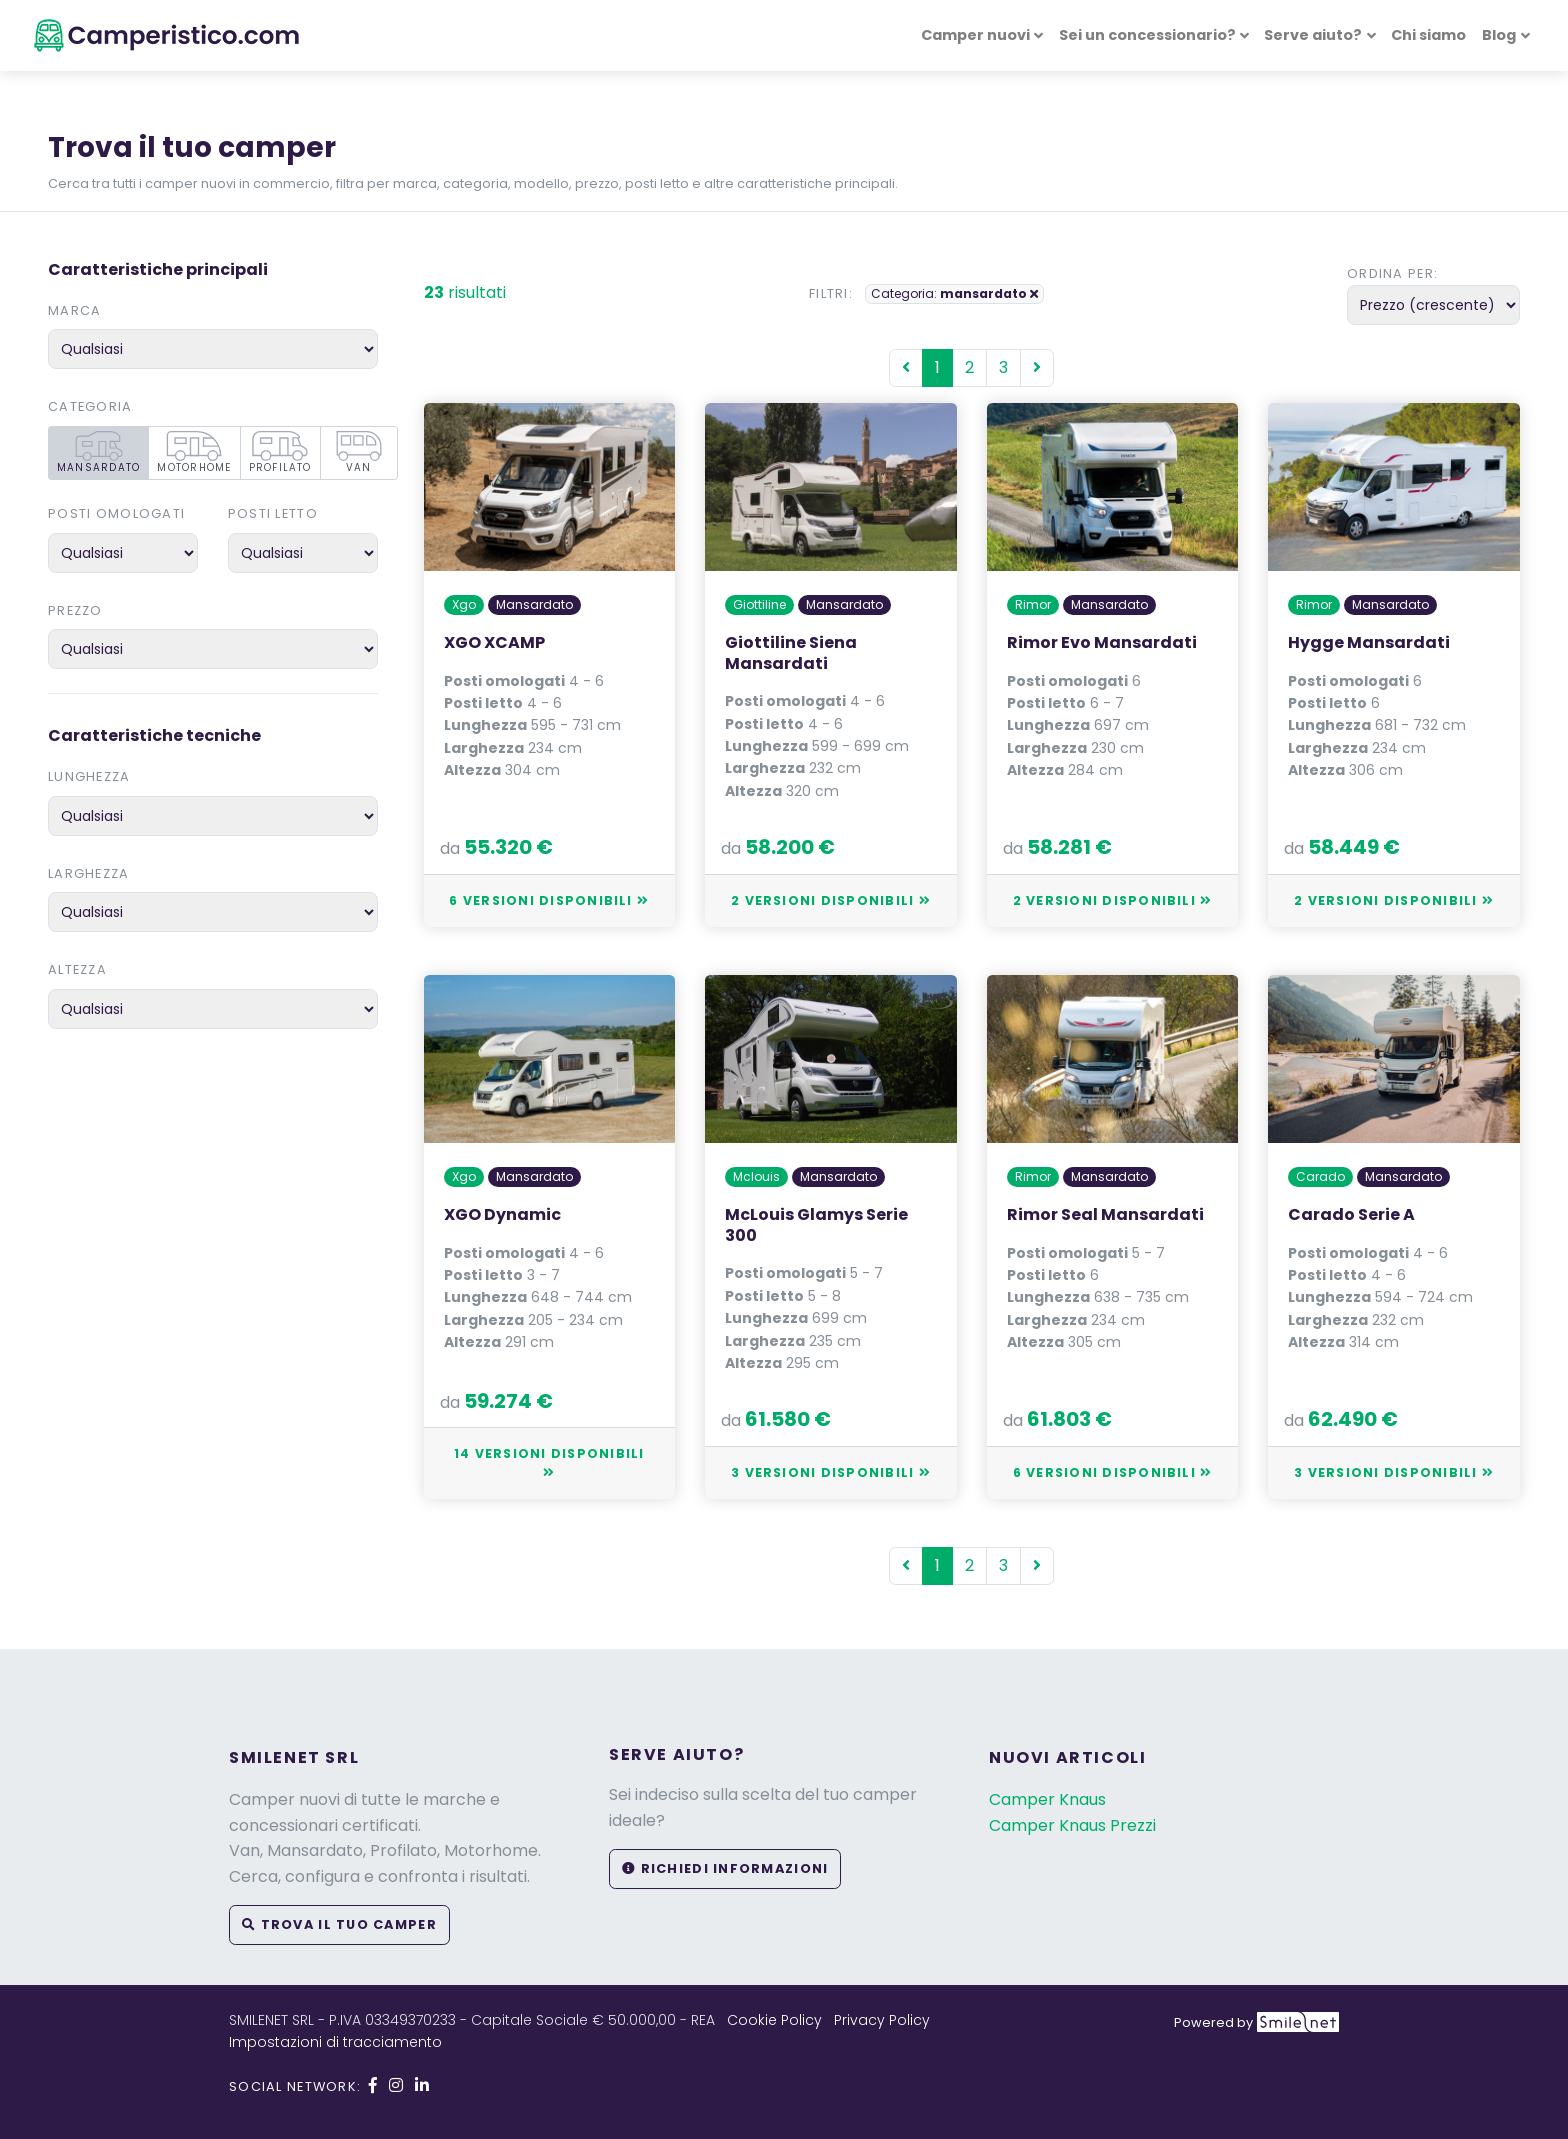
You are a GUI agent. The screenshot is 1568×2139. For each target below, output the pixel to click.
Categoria (90, 406)
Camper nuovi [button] (975, 35)
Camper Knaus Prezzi (1072, 1825)
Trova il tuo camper (339, 1924)
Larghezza (89, 873)
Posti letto (273, 513)
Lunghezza (89, 776)
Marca (74, 310)
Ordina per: (1392, 273)
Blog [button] (1499, 35)
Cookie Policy (774, 2020)
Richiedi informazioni (725, 1868)
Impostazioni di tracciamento (335, 2042)
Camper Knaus (1047, 1799)
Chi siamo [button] (1428, 35)
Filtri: (831, 293)
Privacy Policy (882, 2020)
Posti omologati (116, 513)
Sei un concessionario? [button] (1147, 35)
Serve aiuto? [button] (1313, 35)
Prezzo (75, 610)
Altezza (77, 969)
